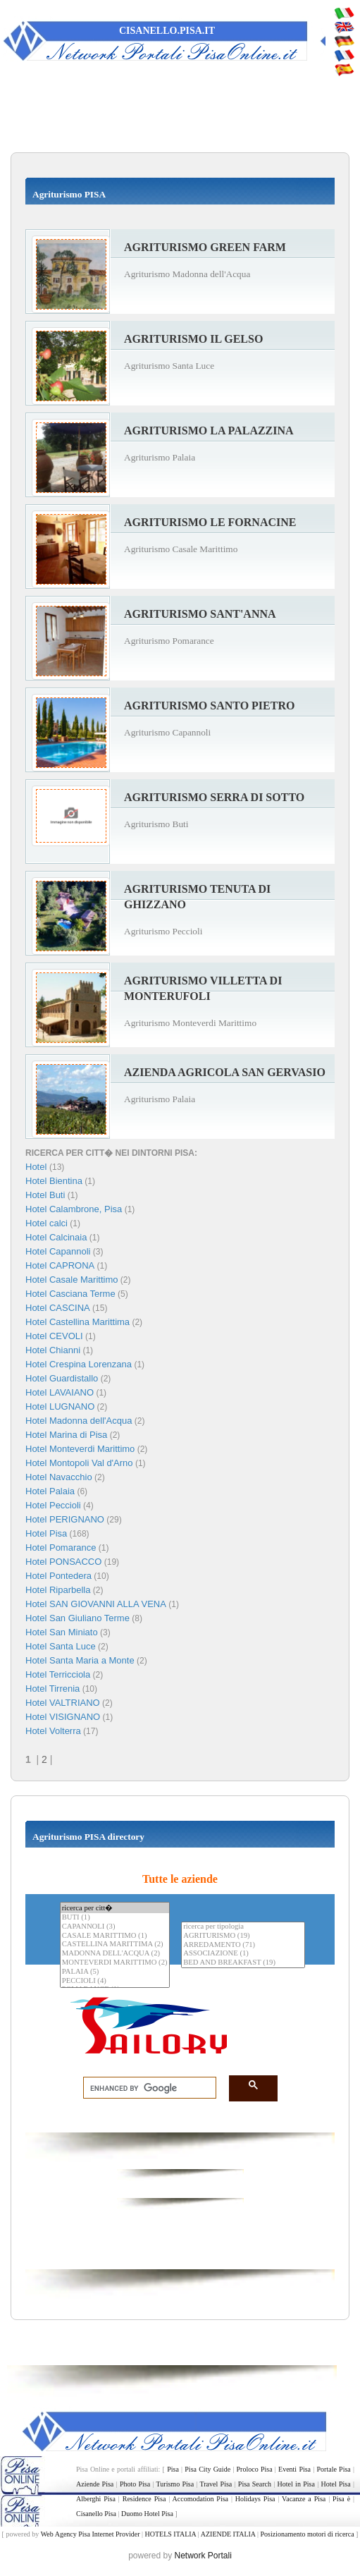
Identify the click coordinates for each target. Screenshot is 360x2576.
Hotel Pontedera (58, 1575)
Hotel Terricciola (57, 1674)
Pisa (173, 2469)
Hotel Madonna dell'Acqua (78, 1420)
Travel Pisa (216, 2484)
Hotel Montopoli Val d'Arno (79, 1463)
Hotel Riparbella (58, 1590)
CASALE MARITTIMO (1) (115, 1936)
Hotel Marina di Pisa (66, 1434)
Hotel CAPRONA (59, 1265)
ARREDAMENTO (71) (243, 1945)
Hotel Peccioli (53, 1505)
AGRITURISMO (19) (243, 1936)
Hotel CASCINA (57, 1307)
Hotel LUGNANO (59, 1406)
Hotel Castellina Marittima (77, 1322)
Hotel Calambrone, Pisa (73, 1209)
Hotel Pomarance (60, 1547)
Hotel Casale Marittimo (71, 1279)
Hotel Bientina (53, 1181)
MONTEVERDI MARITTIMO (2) (115, 1962)
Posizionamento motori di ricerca (307, 2534)
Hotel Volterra (53, 1731)
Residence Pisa (144, 2499)
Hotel (37, 1166)
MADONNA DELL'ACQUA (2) (115, 1953)
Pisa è (341, 2499)
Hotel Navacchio (58, 1477)
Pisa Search (254, 2484)
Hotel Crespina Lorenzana (78, 1364)
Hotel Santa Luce (60, 1646)
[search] (145, 2088)
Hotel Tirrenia (52, 1688)
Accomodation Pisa (200, 2499)
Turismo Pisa (175, 2484)
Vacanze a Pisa (303, 2499)
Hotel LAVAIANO (59, 1392)
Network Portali (203, 2555)
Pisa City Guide (207, 2469)
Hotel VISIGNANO (62, 1716)
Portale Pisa (334, 2469)
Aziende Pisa (94, 2484)
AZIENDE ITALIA (228, 2534)
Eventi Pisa (294, 2469)
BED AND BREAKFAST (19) (243, 1962)
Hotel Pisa (46, 1533)
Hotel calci (46, 1223)
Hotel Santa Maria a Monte (80, 1660)
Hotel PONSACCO (63, 1561)
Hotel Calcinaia (56, 1237)
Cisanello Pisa (96, 2513)
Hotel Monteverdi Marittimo (80, 1448)
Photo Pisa (135, 2484)
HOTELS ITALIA (170, 2534)
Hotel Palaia (50, 1491)
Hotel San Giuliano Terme (77, 1618)
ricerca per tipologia (243, 1926)
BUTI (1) (115, 1917)
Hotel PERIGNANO (64, 1519)
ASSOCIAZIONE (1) (243, 1953)
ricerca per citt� (115, 1908)
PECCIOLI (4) (115, 1981)
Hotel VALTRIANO (62, 1702)
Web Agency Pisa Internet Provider (90, 2534)
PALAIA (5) (115, 1972)
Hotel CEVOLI (54, 1336)
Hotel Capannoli (58, 1251)
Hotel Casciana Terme (70, 1293)
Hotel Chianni (52, 1350)
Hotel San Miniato (61, 1632)
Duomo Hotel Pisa (147, 2513)
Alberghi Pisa (96, 2499)
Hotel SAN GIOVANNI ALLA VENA (95, 1604)
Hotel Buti (45, 1195)
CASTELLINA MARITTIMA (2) (115, 1944)
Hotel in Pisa (296, 2484)
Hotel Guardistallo (61, 1378)
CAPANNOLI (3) (115, 1926)
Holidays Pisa (255, 2499)
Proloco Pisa (255, 2469)
